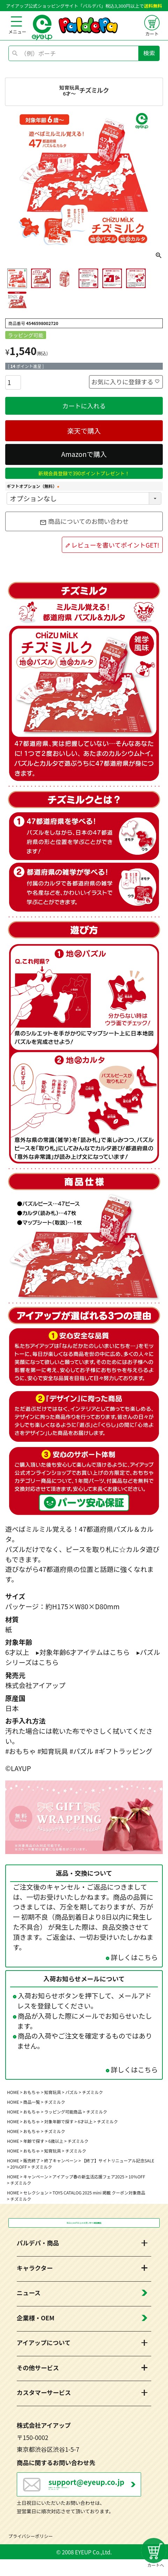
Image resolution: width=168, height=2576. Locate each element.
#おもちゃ (20, 1751)
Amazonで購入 (84, 454)
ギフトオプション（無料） (34, 486)
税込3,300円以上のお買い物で (84, 2225)
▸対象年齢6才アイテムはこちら (83, 1652)
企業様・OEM (35, 2322)
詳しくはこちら (134, 1957)
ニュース (29, 2297)
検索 (149, 52)
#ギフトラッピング (124, 1751)
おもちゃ (31, 2092)
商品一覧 (31, 2102)
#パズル (81, 1751)
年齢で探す (33, 2141)
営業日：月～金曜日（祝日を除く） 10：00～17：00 (95, 2494)
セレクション (36, 2192)
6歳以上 (56, 2141)
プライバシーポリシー (30, 2553)
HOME (13, 2092)
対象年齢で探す (59, 2121)
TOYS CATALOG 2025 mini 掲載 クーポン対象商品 (99, 2192)
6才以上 (85, 2121)
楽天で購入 (84, 431)
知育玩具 (52, 2092)
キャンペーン (35, 2176)
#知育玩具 (52, 1751)
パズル (71, 2092)
